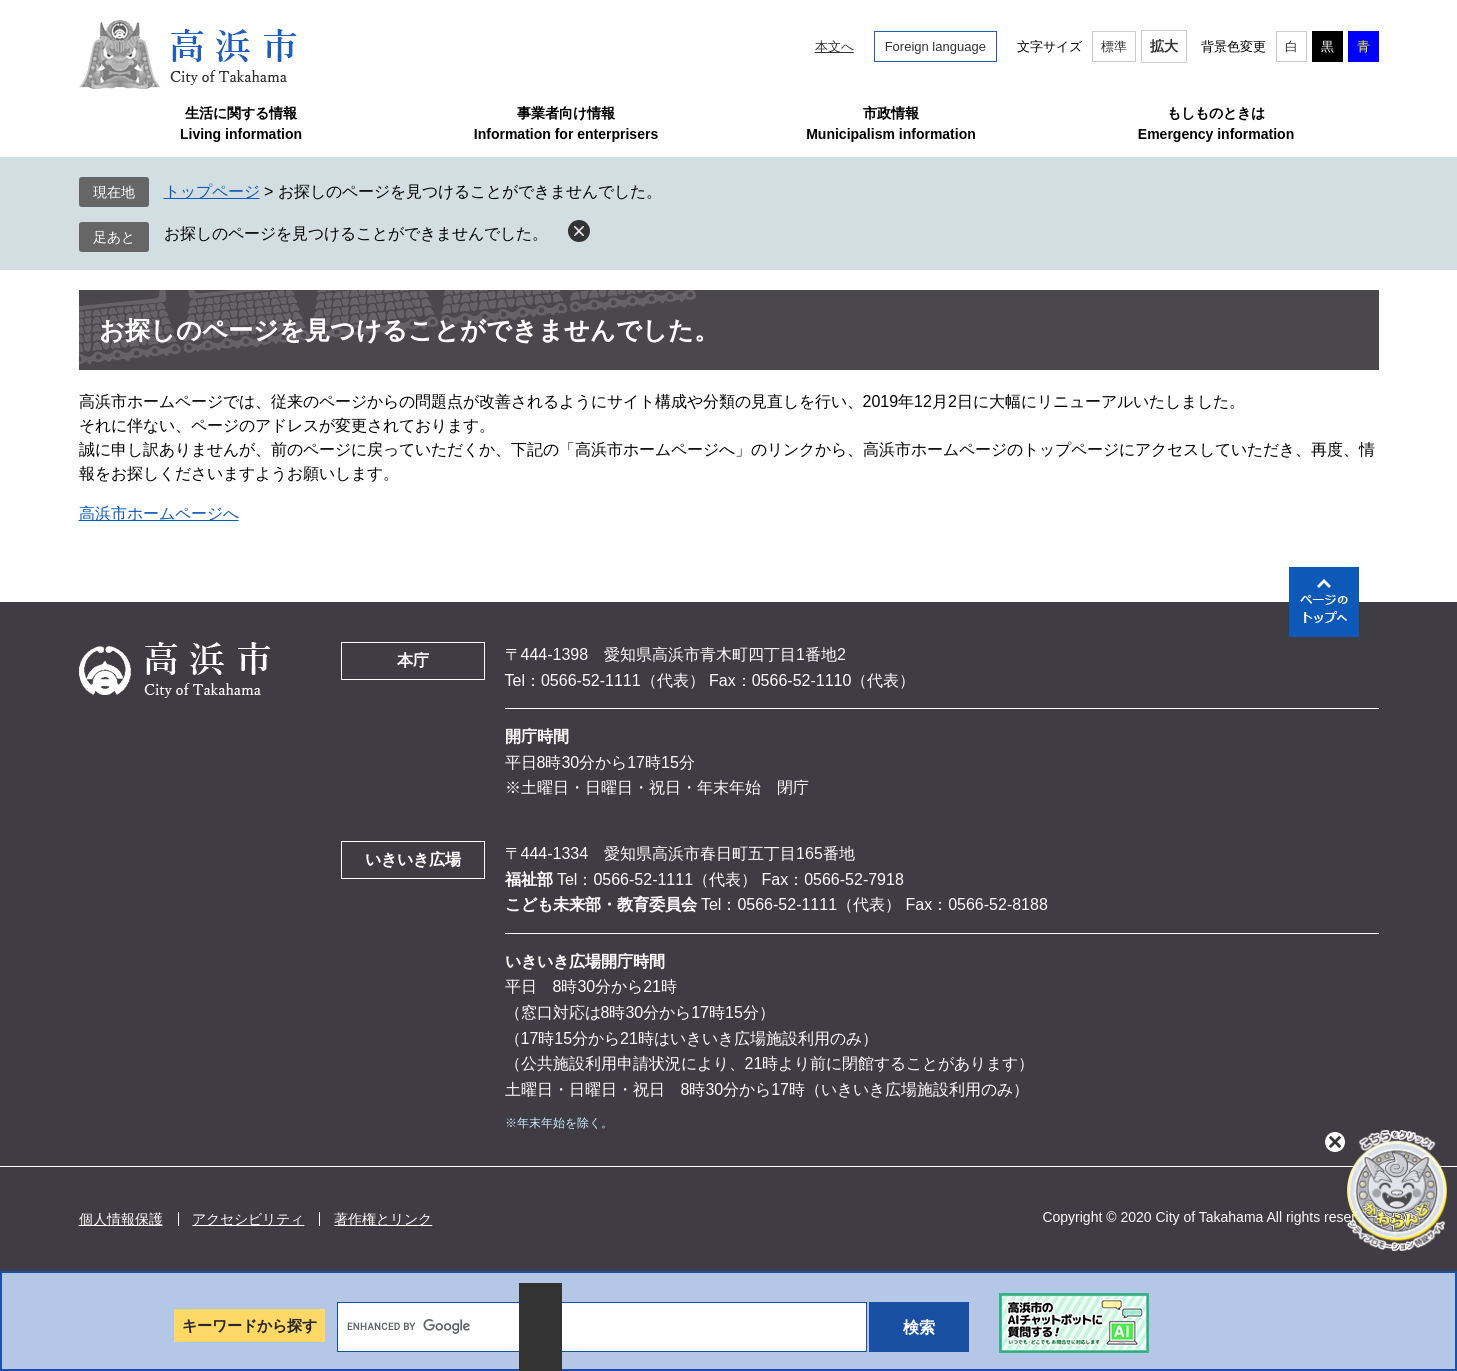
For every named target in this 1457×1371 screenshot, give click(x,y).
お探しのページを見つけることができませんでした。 (356, 233)
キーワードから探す (249, 1325)
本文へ (834, 46)
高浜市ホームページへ (159, 513)
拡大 (1164, 46)
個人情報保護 (121, 1219)
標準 (1114, 46)
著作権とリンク (383, 1219)
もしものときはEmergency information (1216, 123)
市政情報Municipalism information (891, 123)
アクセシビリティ (248, 1219)
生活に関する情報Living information (241, 123)
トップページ (212, 191)
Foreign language (935, 46)
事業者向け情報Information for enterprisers (566, 123)
